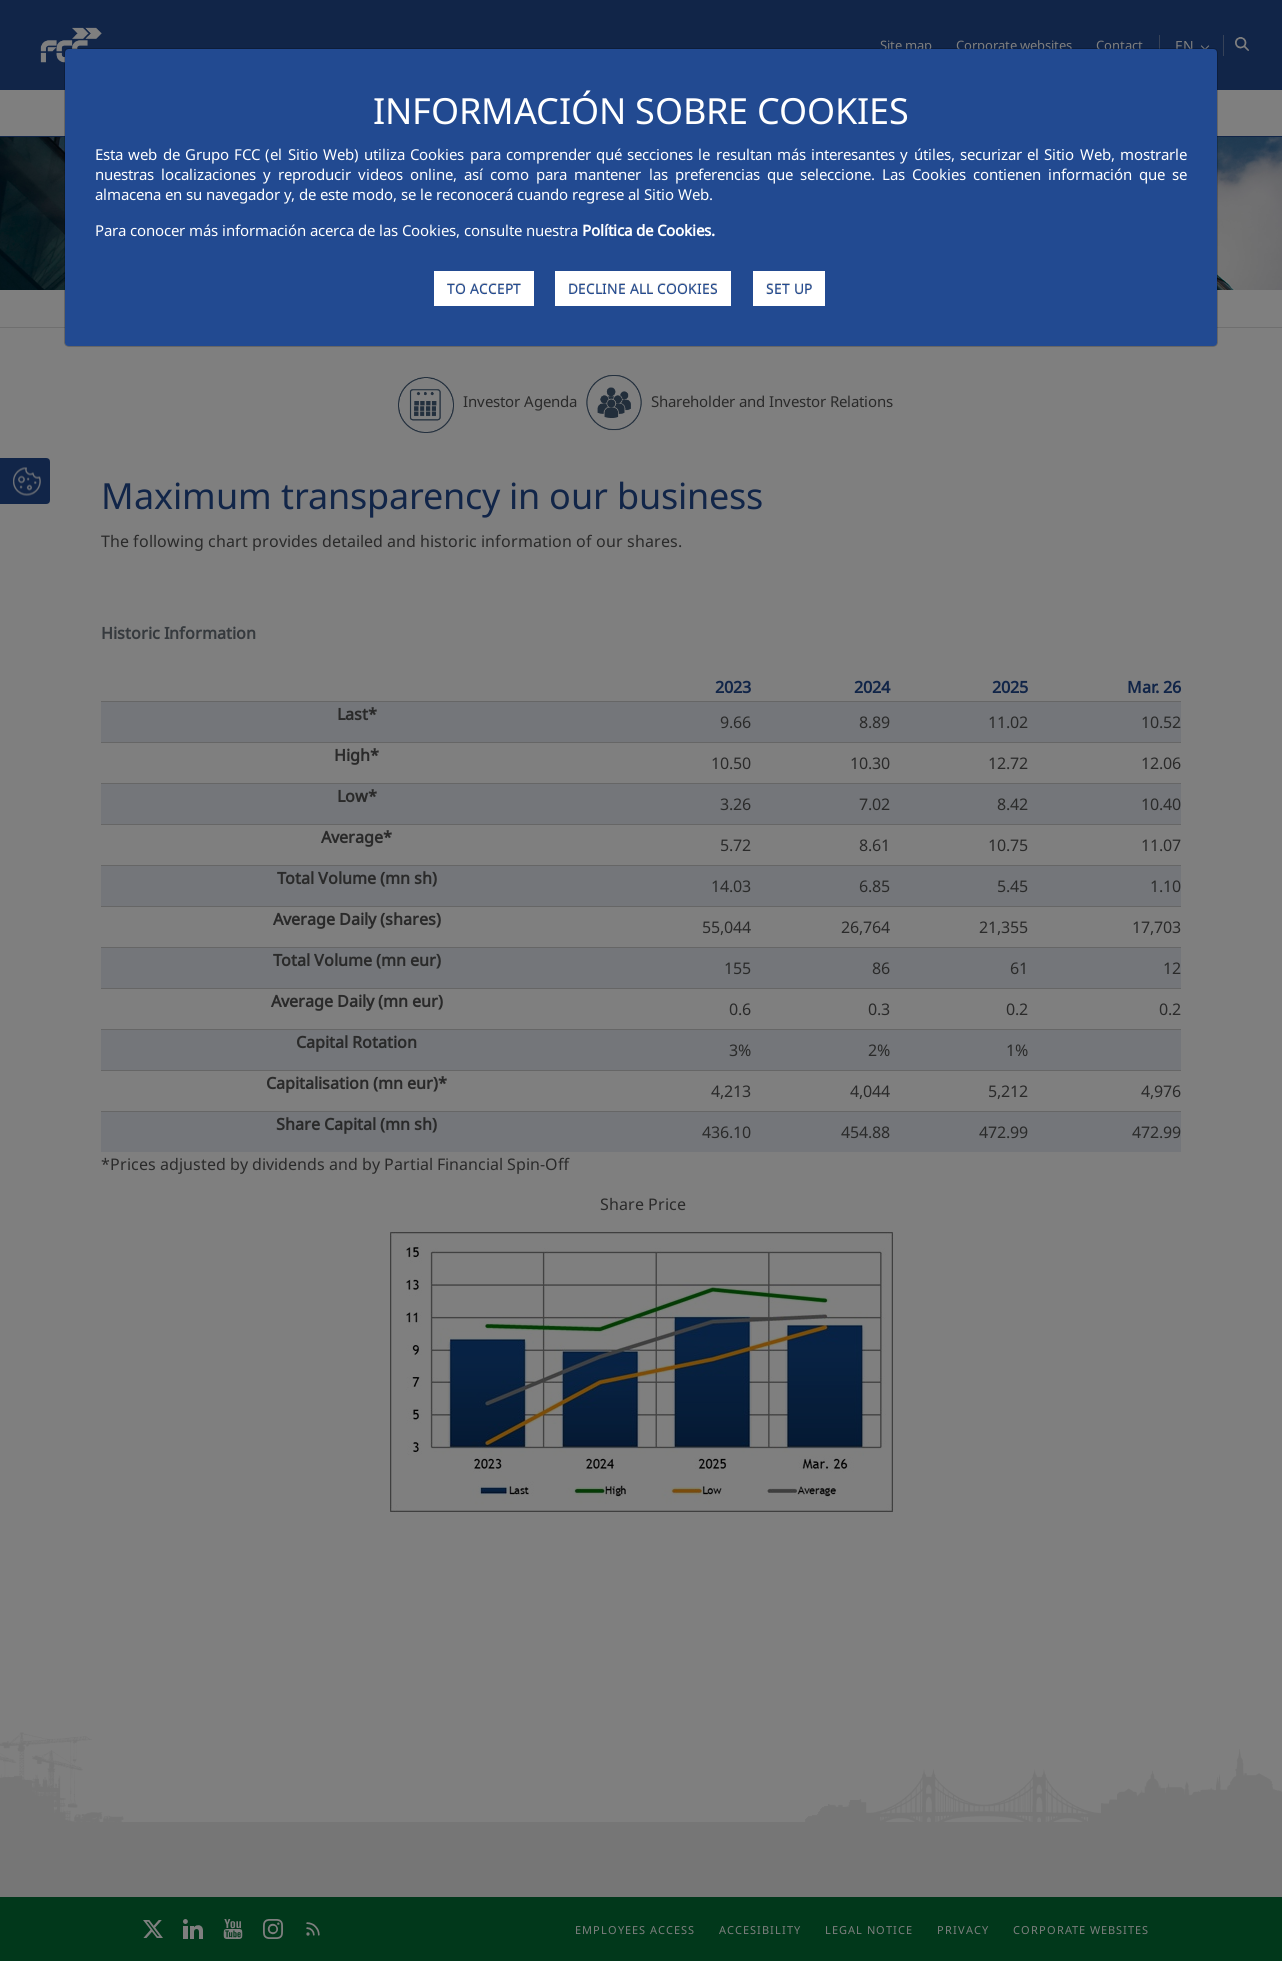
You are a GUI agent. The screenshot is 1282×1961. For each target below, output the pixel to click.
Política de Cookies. (648, 230)
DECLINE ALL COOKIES (643, 288)
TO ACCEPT (484, 288)
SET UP (789, 288)
